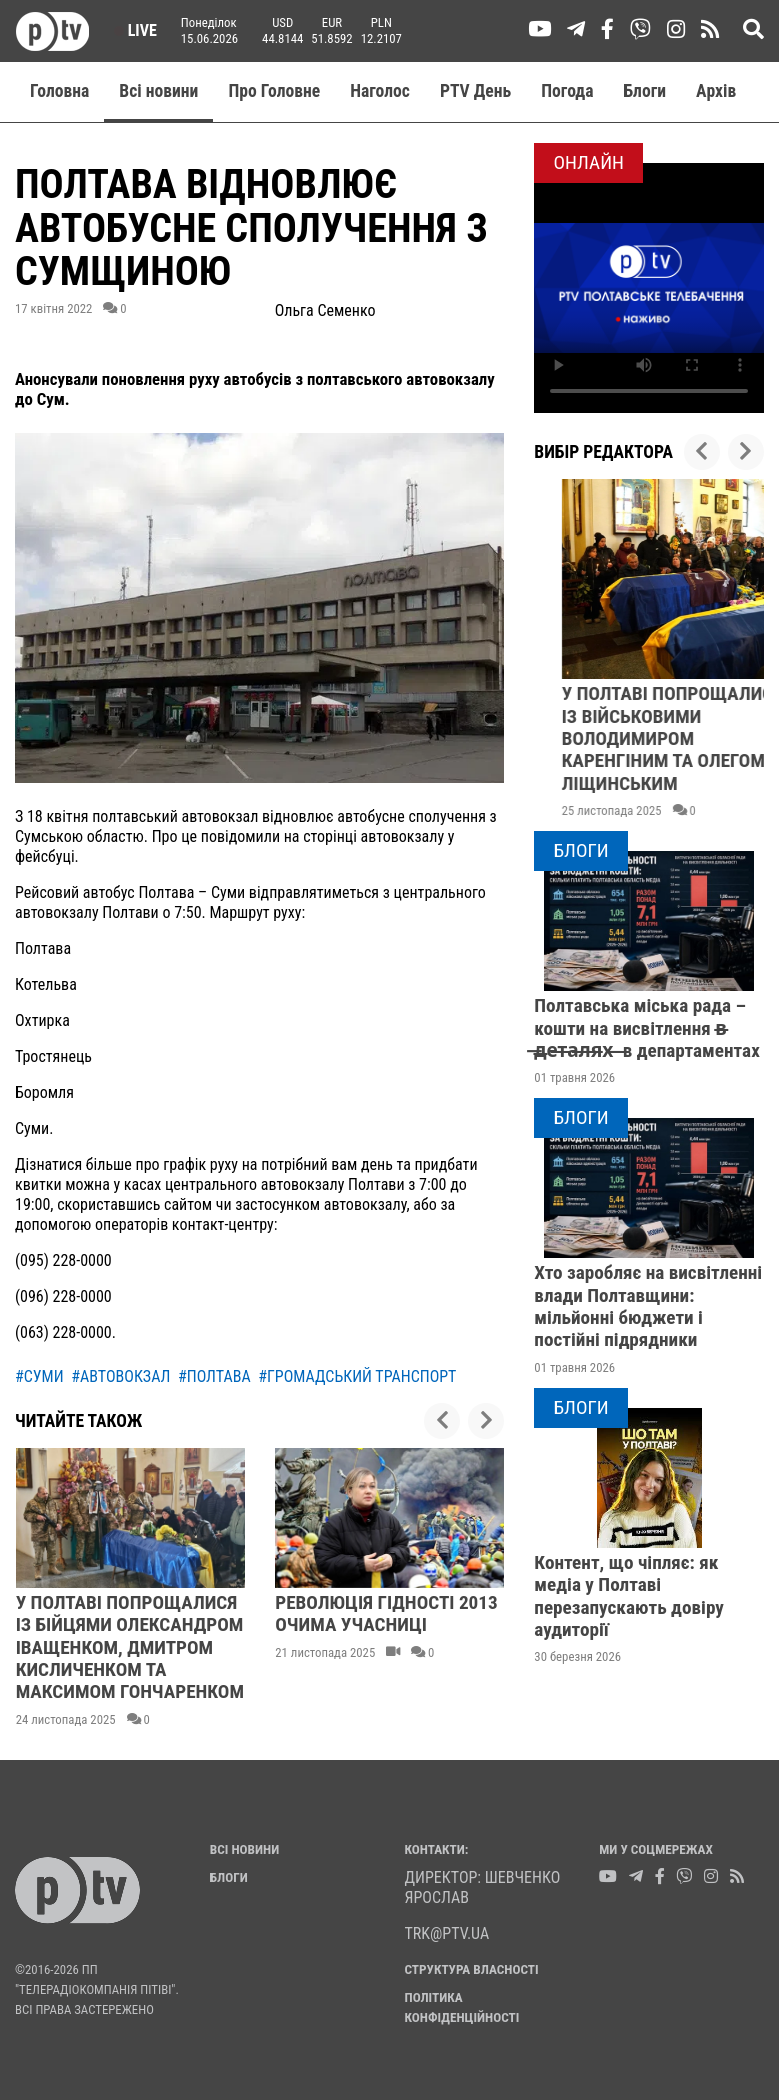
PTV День (475, 91)
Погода (567, 91)
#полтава (214, 1376)
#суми (39, 1376)
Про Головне (274, 91)
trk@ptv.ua (447, 1933)
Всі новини (158, 91)
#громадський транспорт (357, 1376)
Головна (59, 91)
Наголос (380, 91)
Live (135, 30)
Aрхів (716, 91)
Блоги (645, 91)
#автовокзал (120, 1376)
